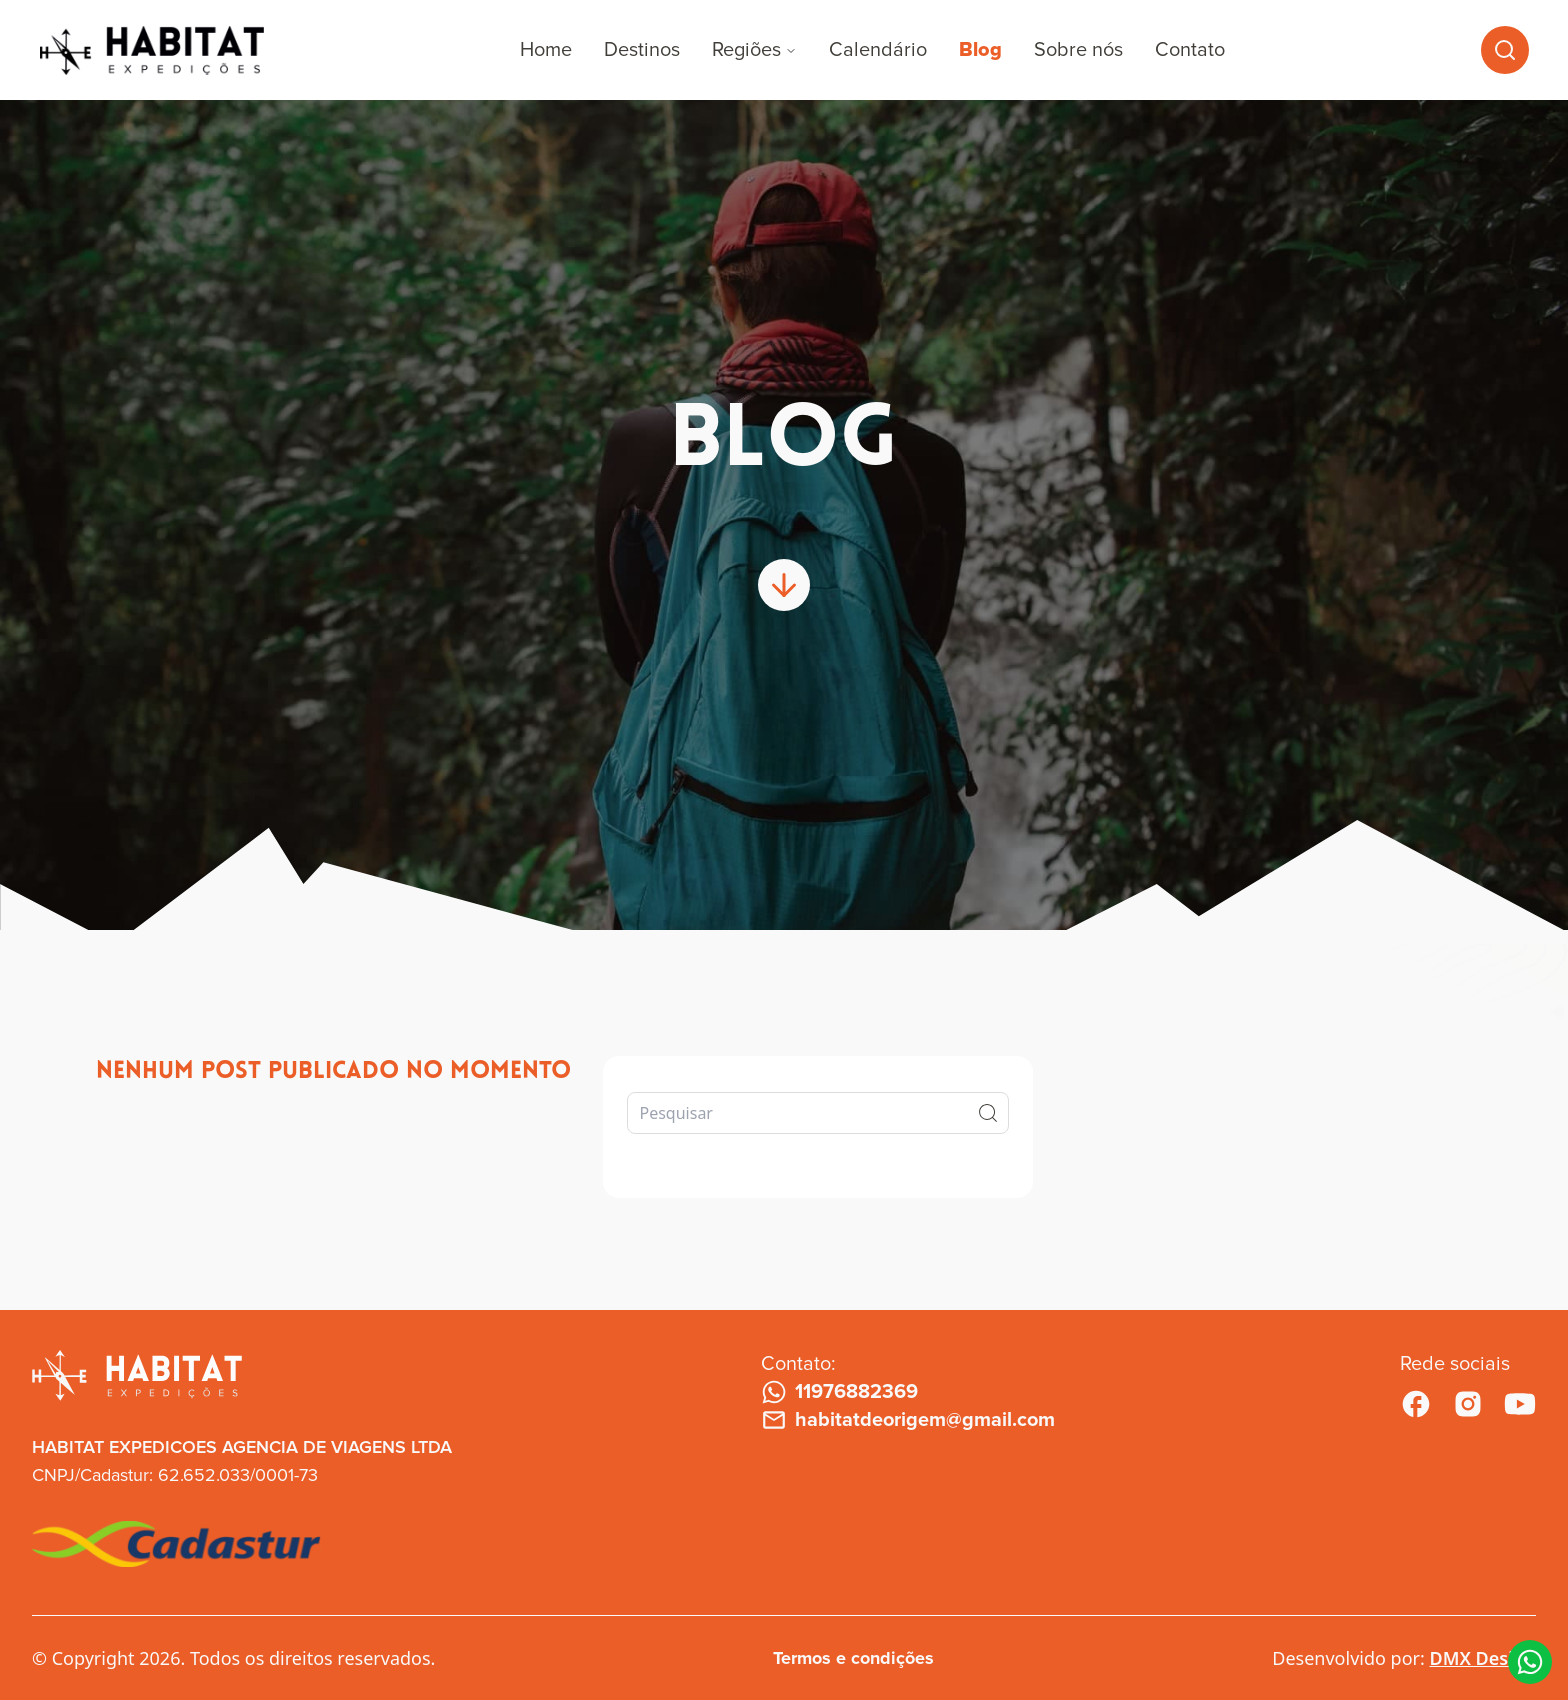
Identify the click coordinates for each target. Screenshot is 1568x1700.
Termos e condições (853, 1658)
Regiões (754, 50)
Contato (1190, 50)
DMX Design (1482, 1658)
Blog (980, 50)
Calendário (878, 50)
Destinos (642, 50)
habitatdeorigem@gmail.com (908, 1420)
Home (546, 50)
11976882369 (839, 1392)
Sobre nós (1078, 50)
